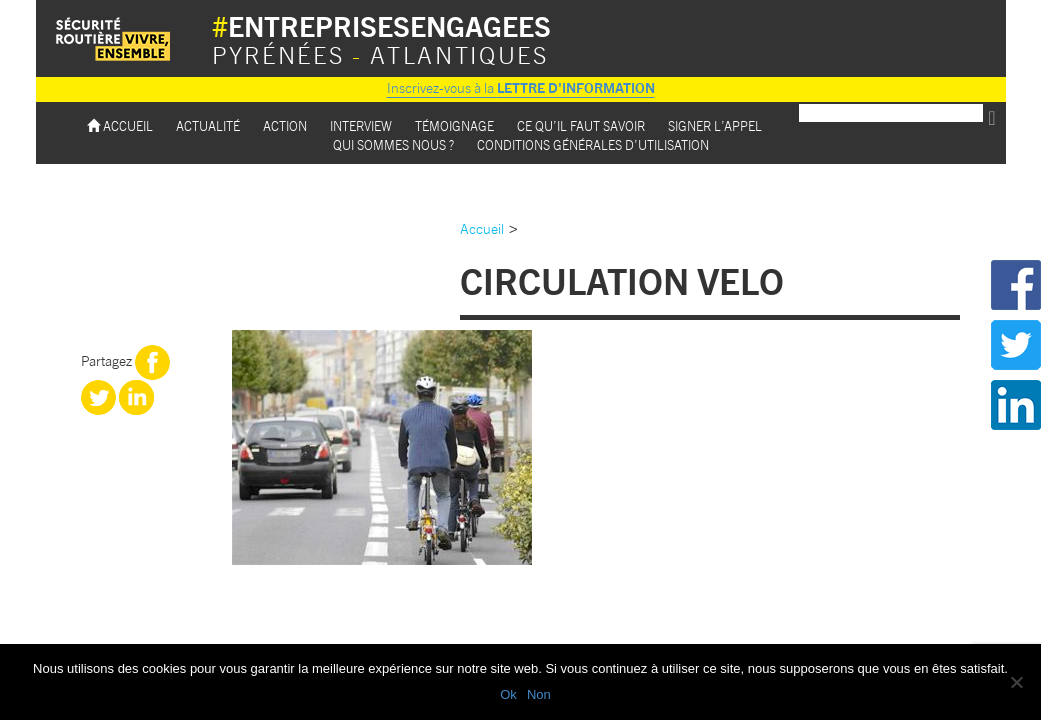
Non (539, 694)
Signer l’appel (715, 125)
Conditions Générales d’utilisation (593, 144)
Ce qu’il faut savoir (581, 125)
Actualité (208, 125)
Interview (361, 125)
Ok (508, 694)
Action (285, 125)
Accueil (120, 125)
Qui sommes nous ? (393, 144)
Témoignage (454, 125)
